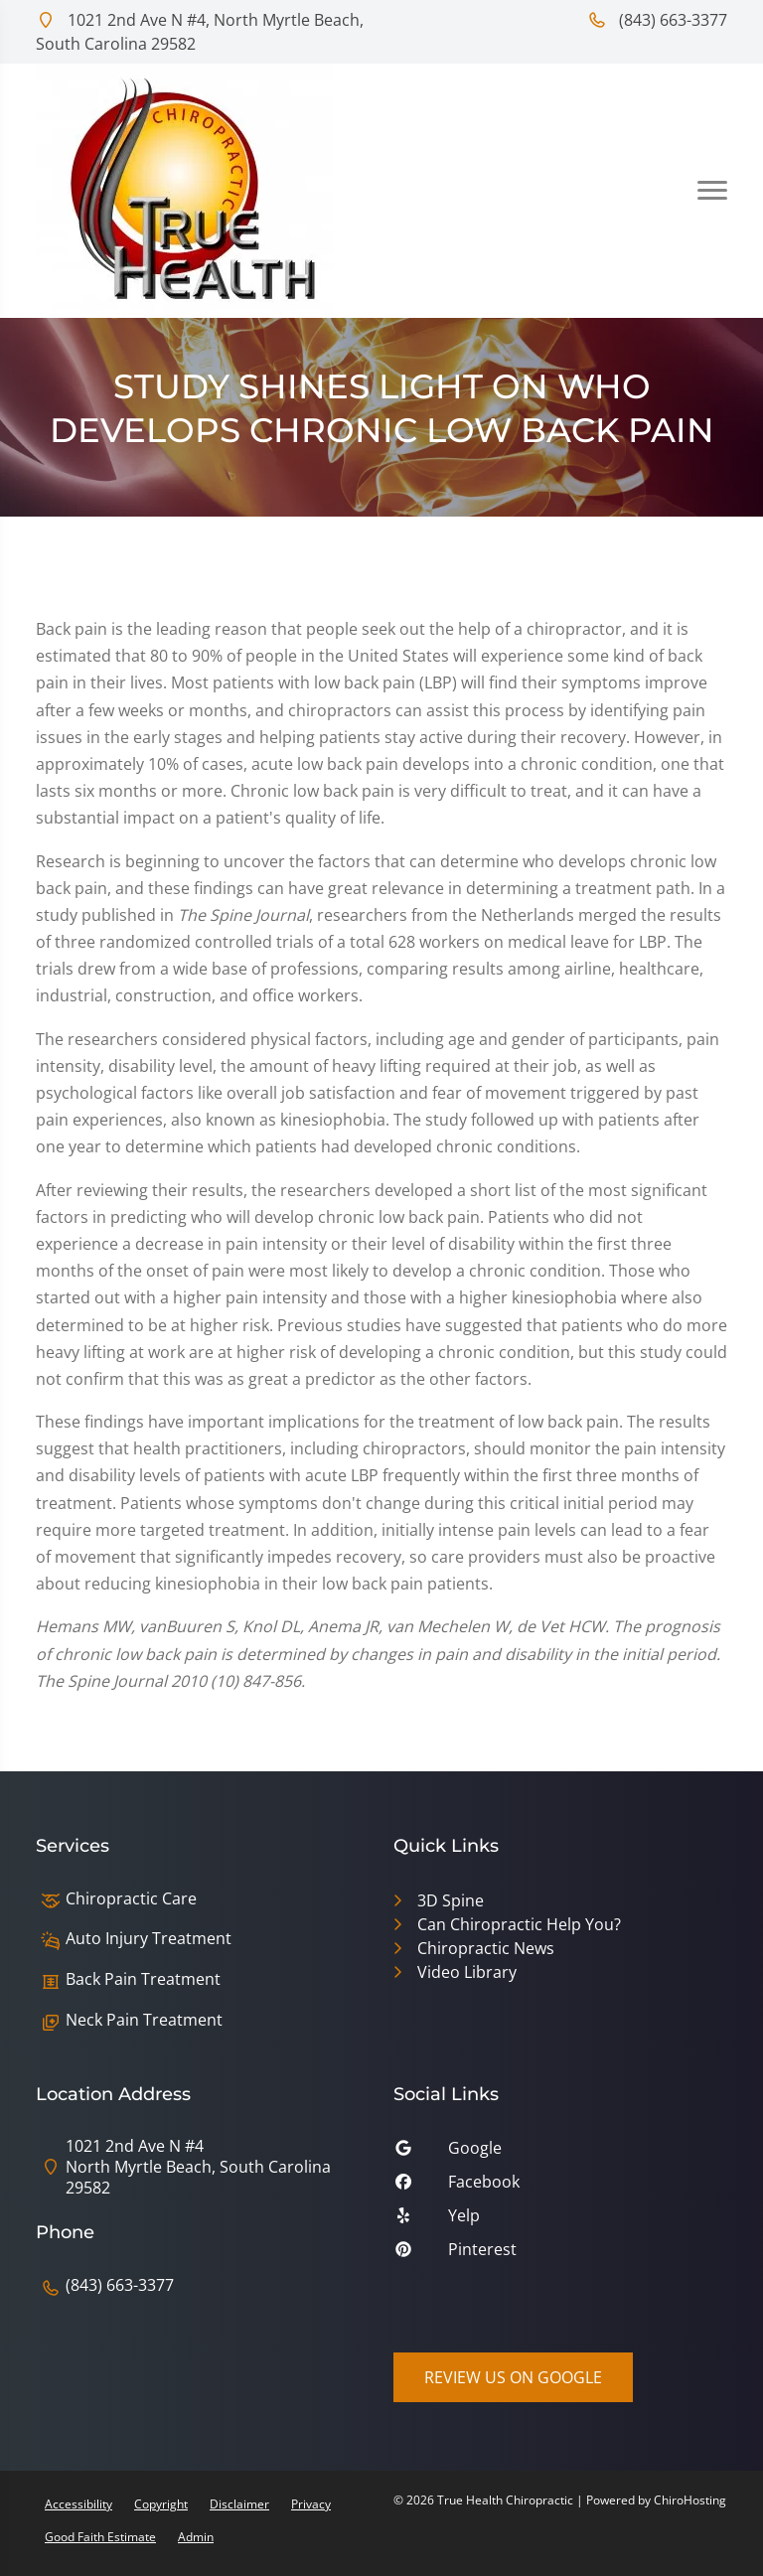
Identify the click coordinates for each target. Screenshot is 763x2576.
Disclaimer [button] (239, 2504)
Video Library (467, 1972)
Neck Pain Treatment (144, 2020)
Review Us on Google (513, 2377)
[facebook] (560, 2186)
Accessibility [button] (78, 2504)
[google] (560, 2153)
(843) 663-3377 (657, 20)
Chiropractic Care (131, 1899)
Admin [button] (196, 2536)
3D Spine (450, 1900)
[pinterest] (560, 2254)
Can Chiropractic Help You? (519, 1924)
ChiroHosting (690, 2500)
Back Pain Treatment (143, 1979)
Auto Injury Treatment (148, 1938)
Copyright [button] (161, 2504)
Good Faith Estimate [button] (100, 2536)
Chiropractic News (485, 1948)
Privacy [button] (311, 2504)
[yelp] (560, 2220)
